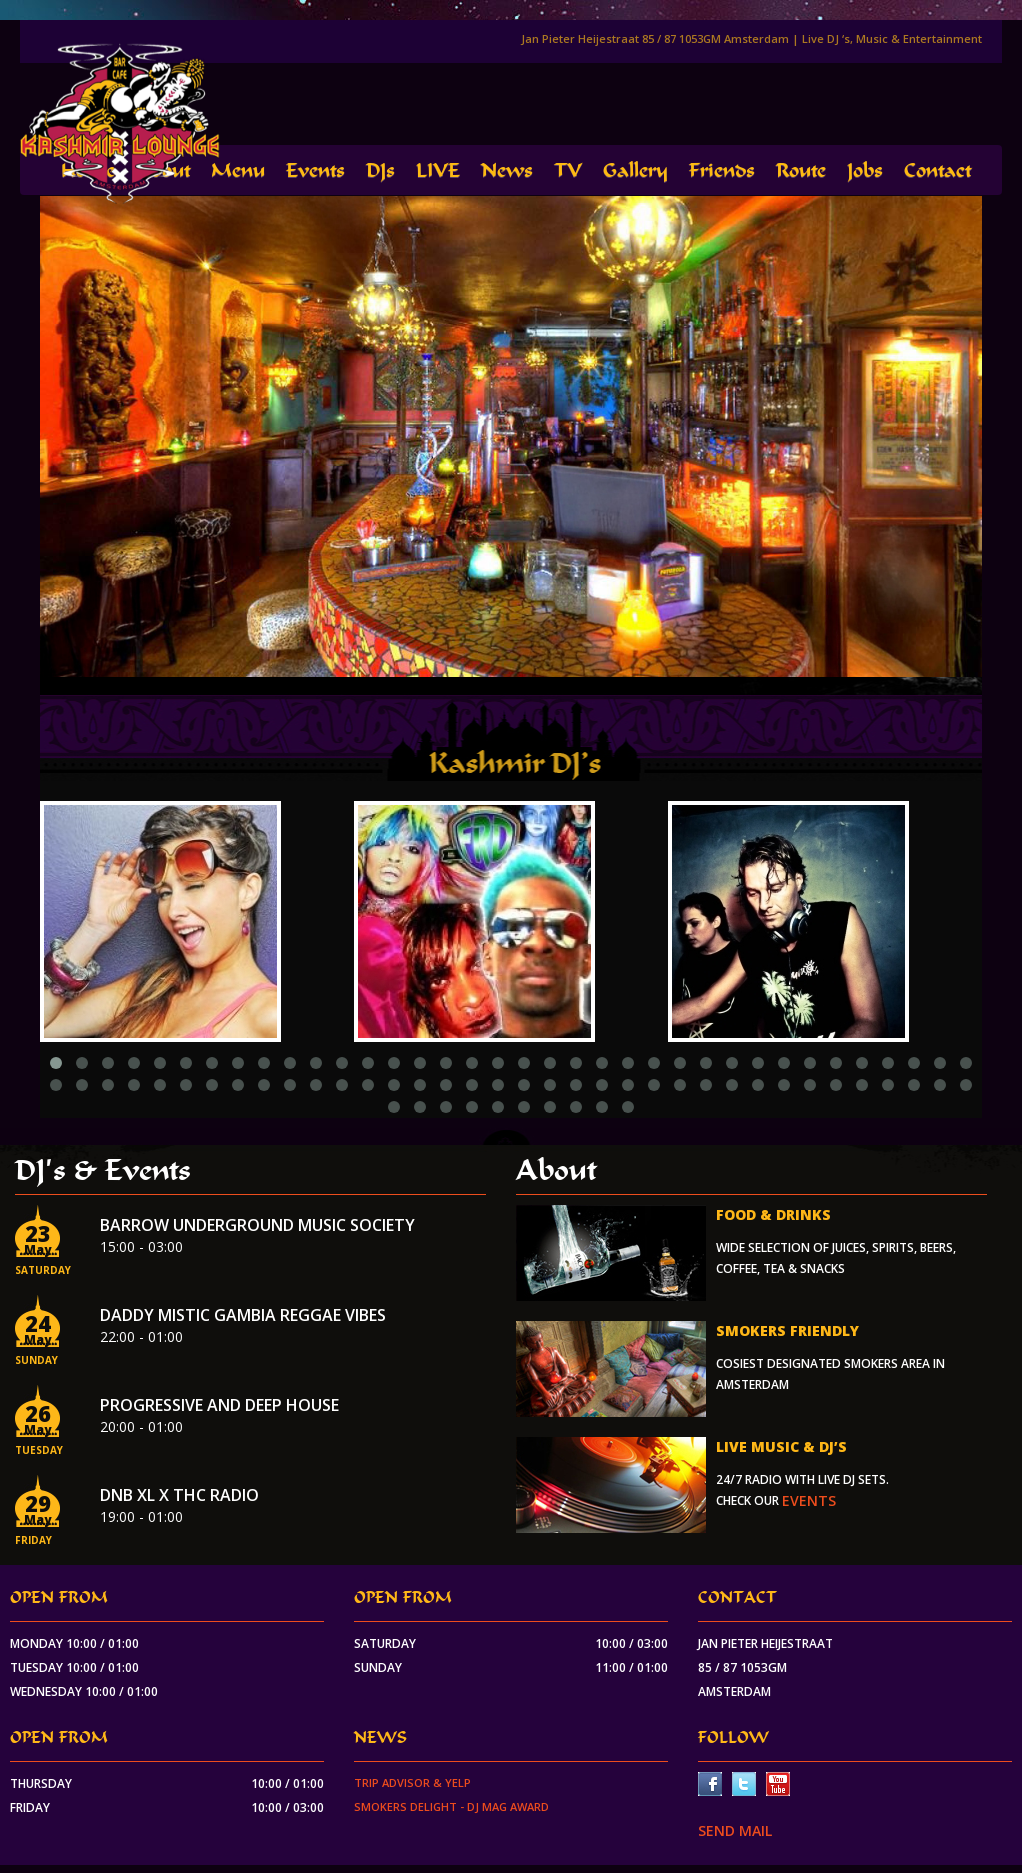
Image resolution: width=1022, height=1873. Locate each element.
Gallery (635, 170)
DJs (380, 170)
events (809, 1500)
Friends (722, 170)
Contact (937, 170)
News (507, 170)
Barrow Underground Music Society (257, 1225)
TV (568, 170)
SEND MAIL (735, 1830)
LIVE (438, 170)
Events (315, 170)
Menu (238, 170)
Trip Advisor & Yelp (412, 1782)
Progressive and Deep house (219, 1405)
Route (801, 170)
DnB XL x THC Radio (179, 1495)
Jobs (865, 170)
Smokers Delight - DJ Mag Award (451, 1806)
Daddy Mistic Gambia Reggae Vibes (243, 1315)
